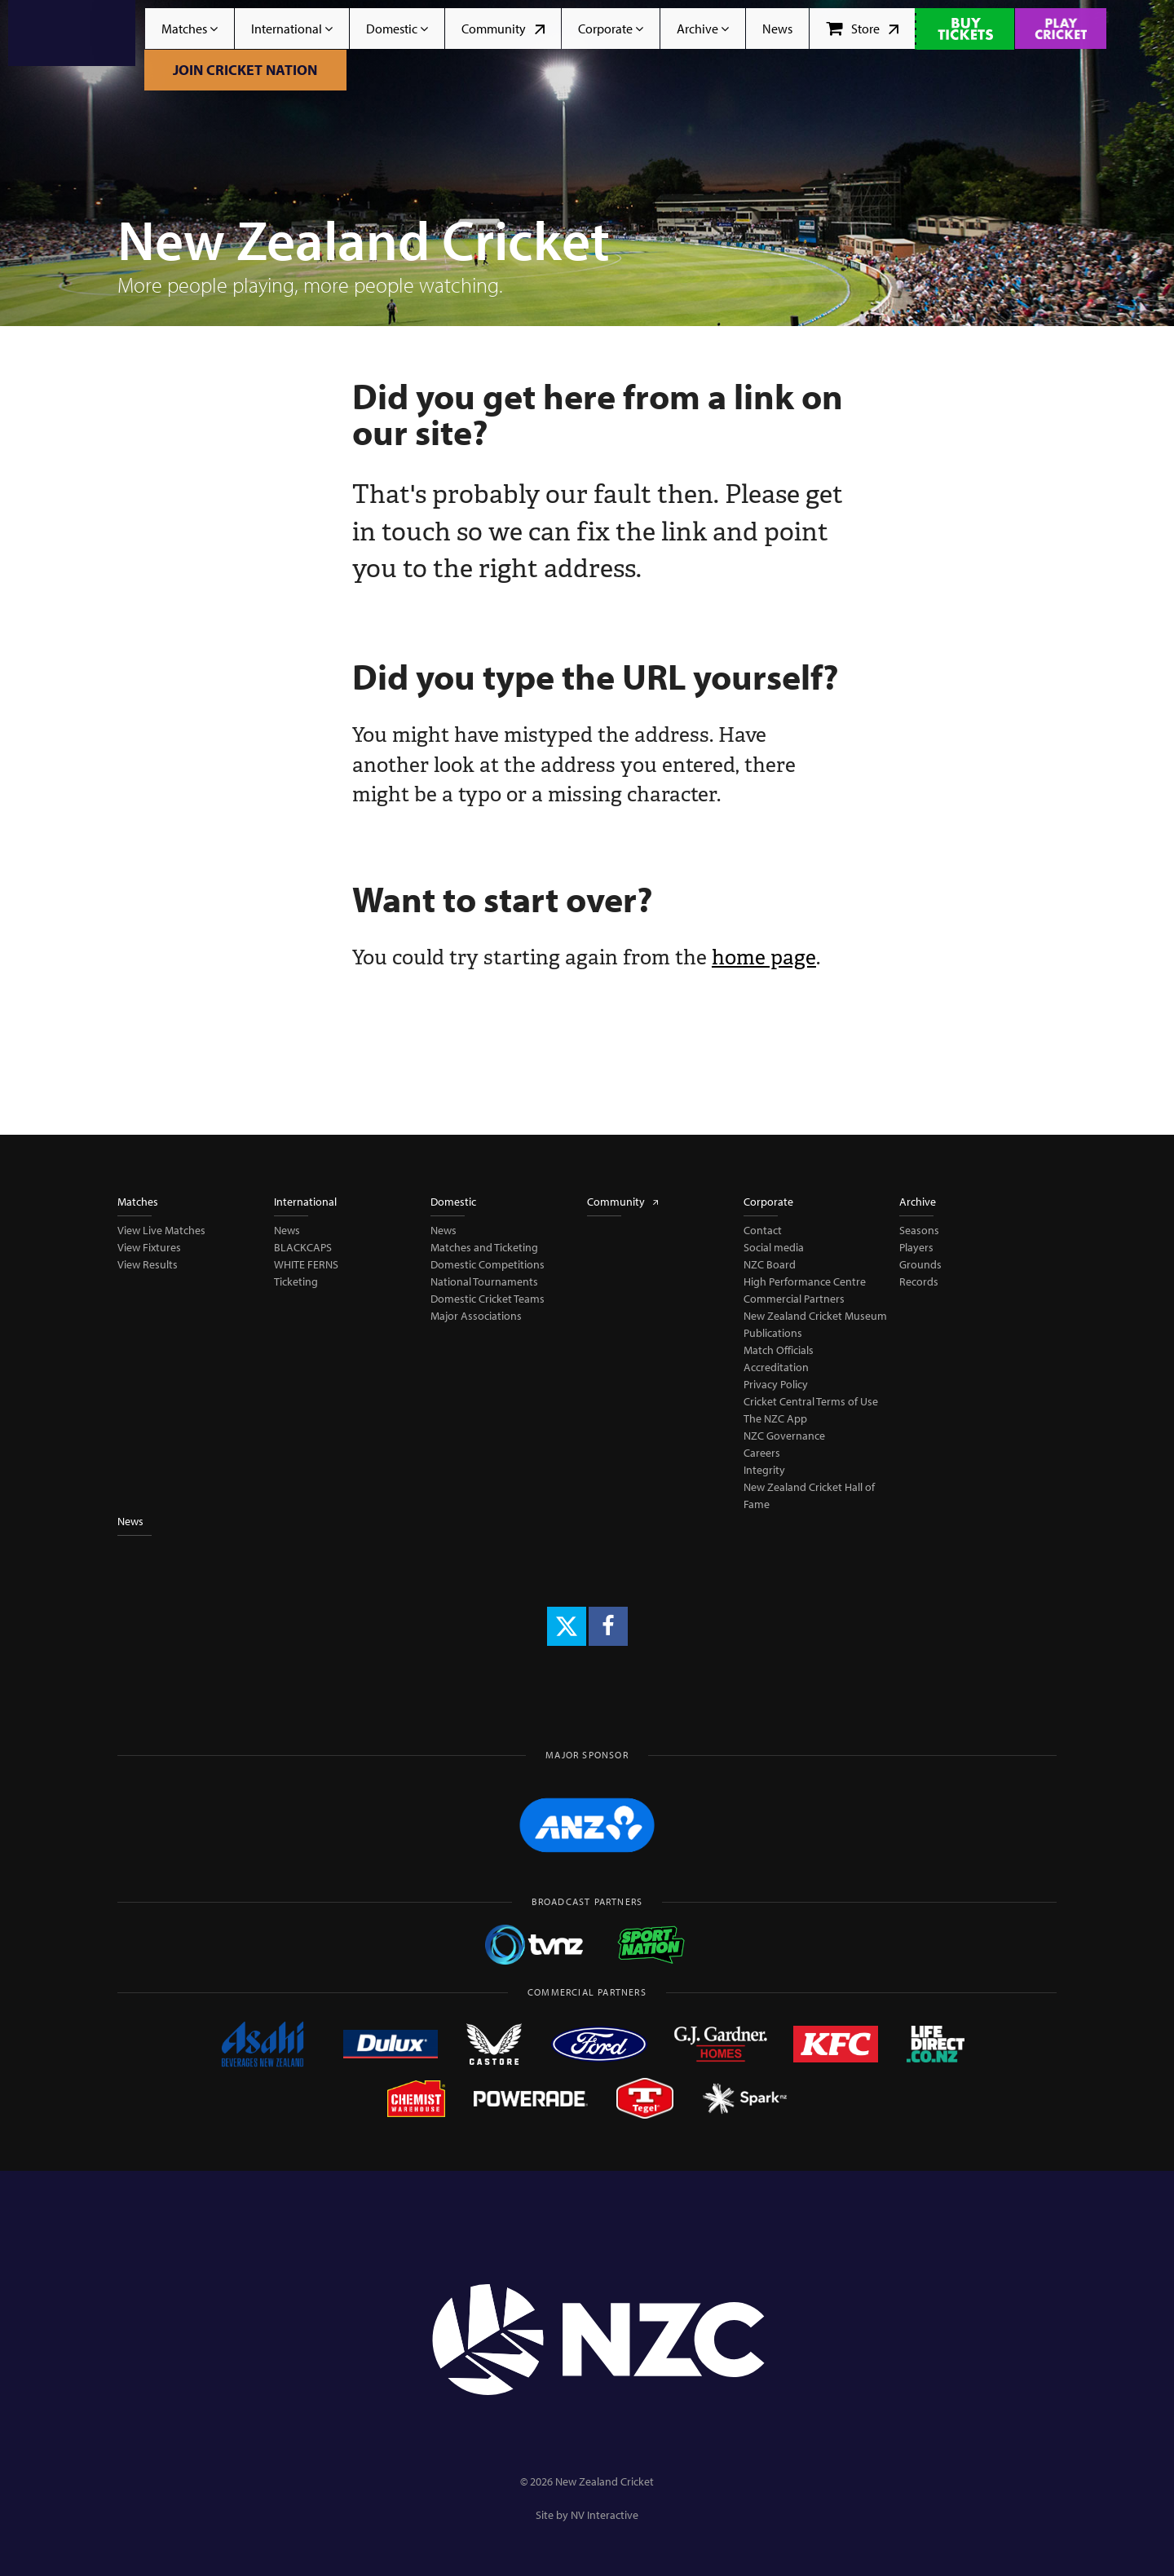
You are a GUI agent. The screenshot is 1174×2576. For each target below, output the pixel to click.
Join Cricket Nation (245, 69)
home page (764, 957)
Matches (189, 28)
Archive (703, 28)
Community (503, 28)
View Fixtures (149, 1247)
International (292, 28)
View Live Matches (161, 1230)
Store (862, 28)
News (777, 28)
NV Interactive (604, 2515)
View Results (147, 1264)
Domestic (397, 28)
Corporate (610, 28)
